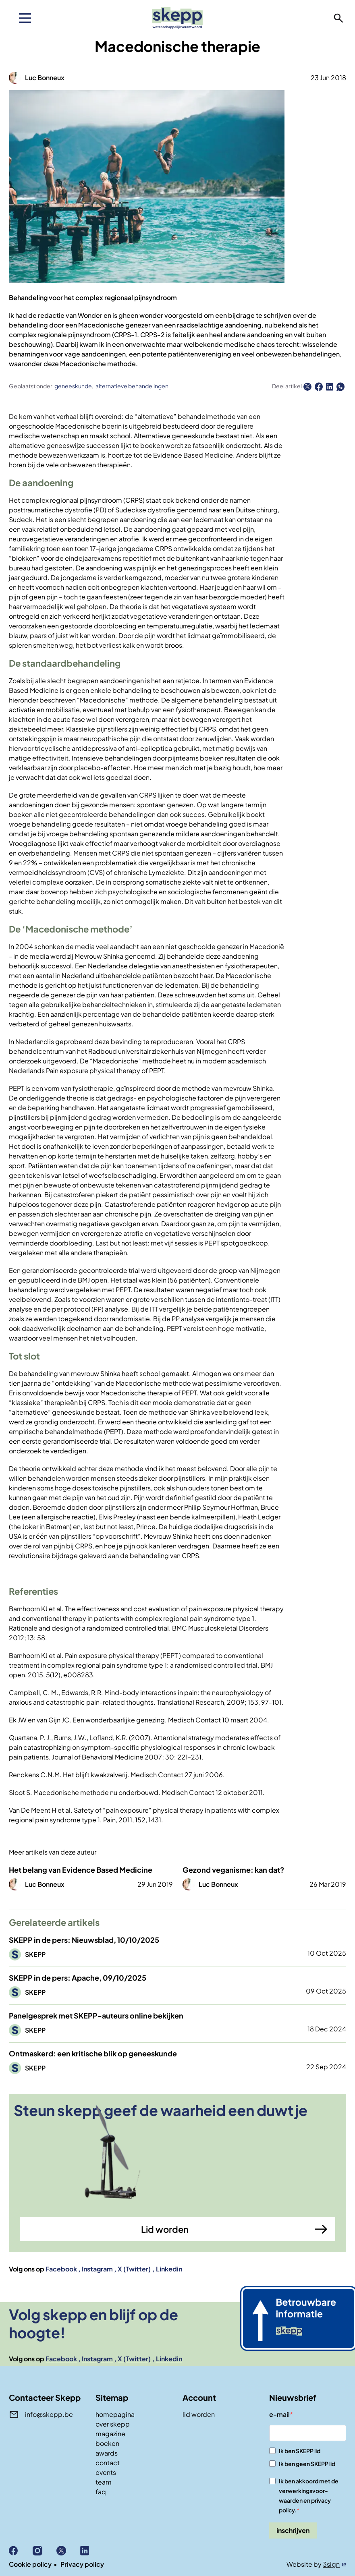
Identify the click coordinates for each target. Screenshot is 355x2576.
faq (100, 2491)
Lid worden (165, 2229)
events (105, 2472)
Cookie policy (30, 2564)
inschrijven (292, 2530)
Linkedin (169, 2269)
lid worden (199, 2414)
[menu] (25, 18)
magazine (110, 2433)
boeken (107, 2443)
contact (107, 2462)
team (103, 2482)
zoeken (338, 18)
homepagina (115, 2414)
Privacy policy (82, 2564)
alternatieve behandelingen (131, 386)
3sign (331, 2564)
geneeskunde (73, 386)
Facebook (61, 2269)
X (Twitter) (134, 2269)
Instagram (97, 2269)
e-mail (279, 2414)
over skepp (112, 2424)
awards (106, 2453)
